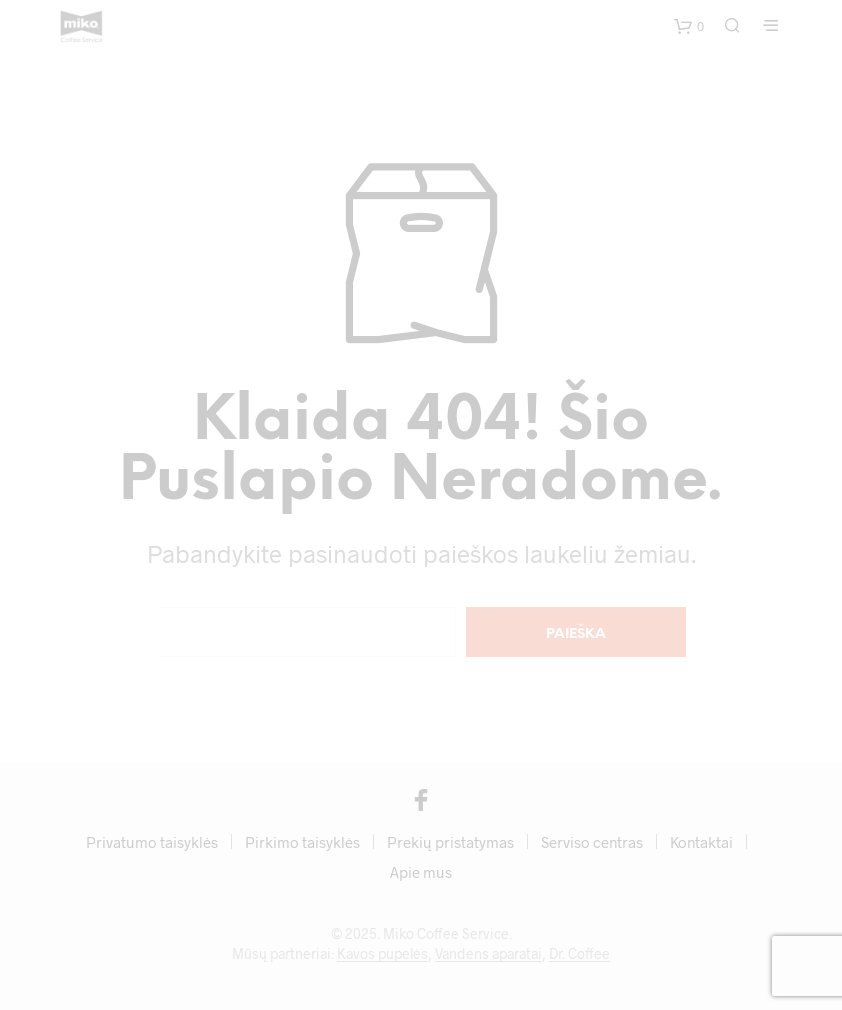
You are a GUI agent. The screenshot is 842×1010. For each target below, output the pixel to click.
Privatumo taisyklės (152, 842)
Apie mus (421, 872)
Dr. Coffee (579, 954)
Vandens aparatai (488, 954)
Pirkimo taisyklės (302, 842)
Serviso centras (592, 842)
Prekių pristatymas (450, 842)
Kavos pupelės (382, 954)
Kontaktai (701, 842)
